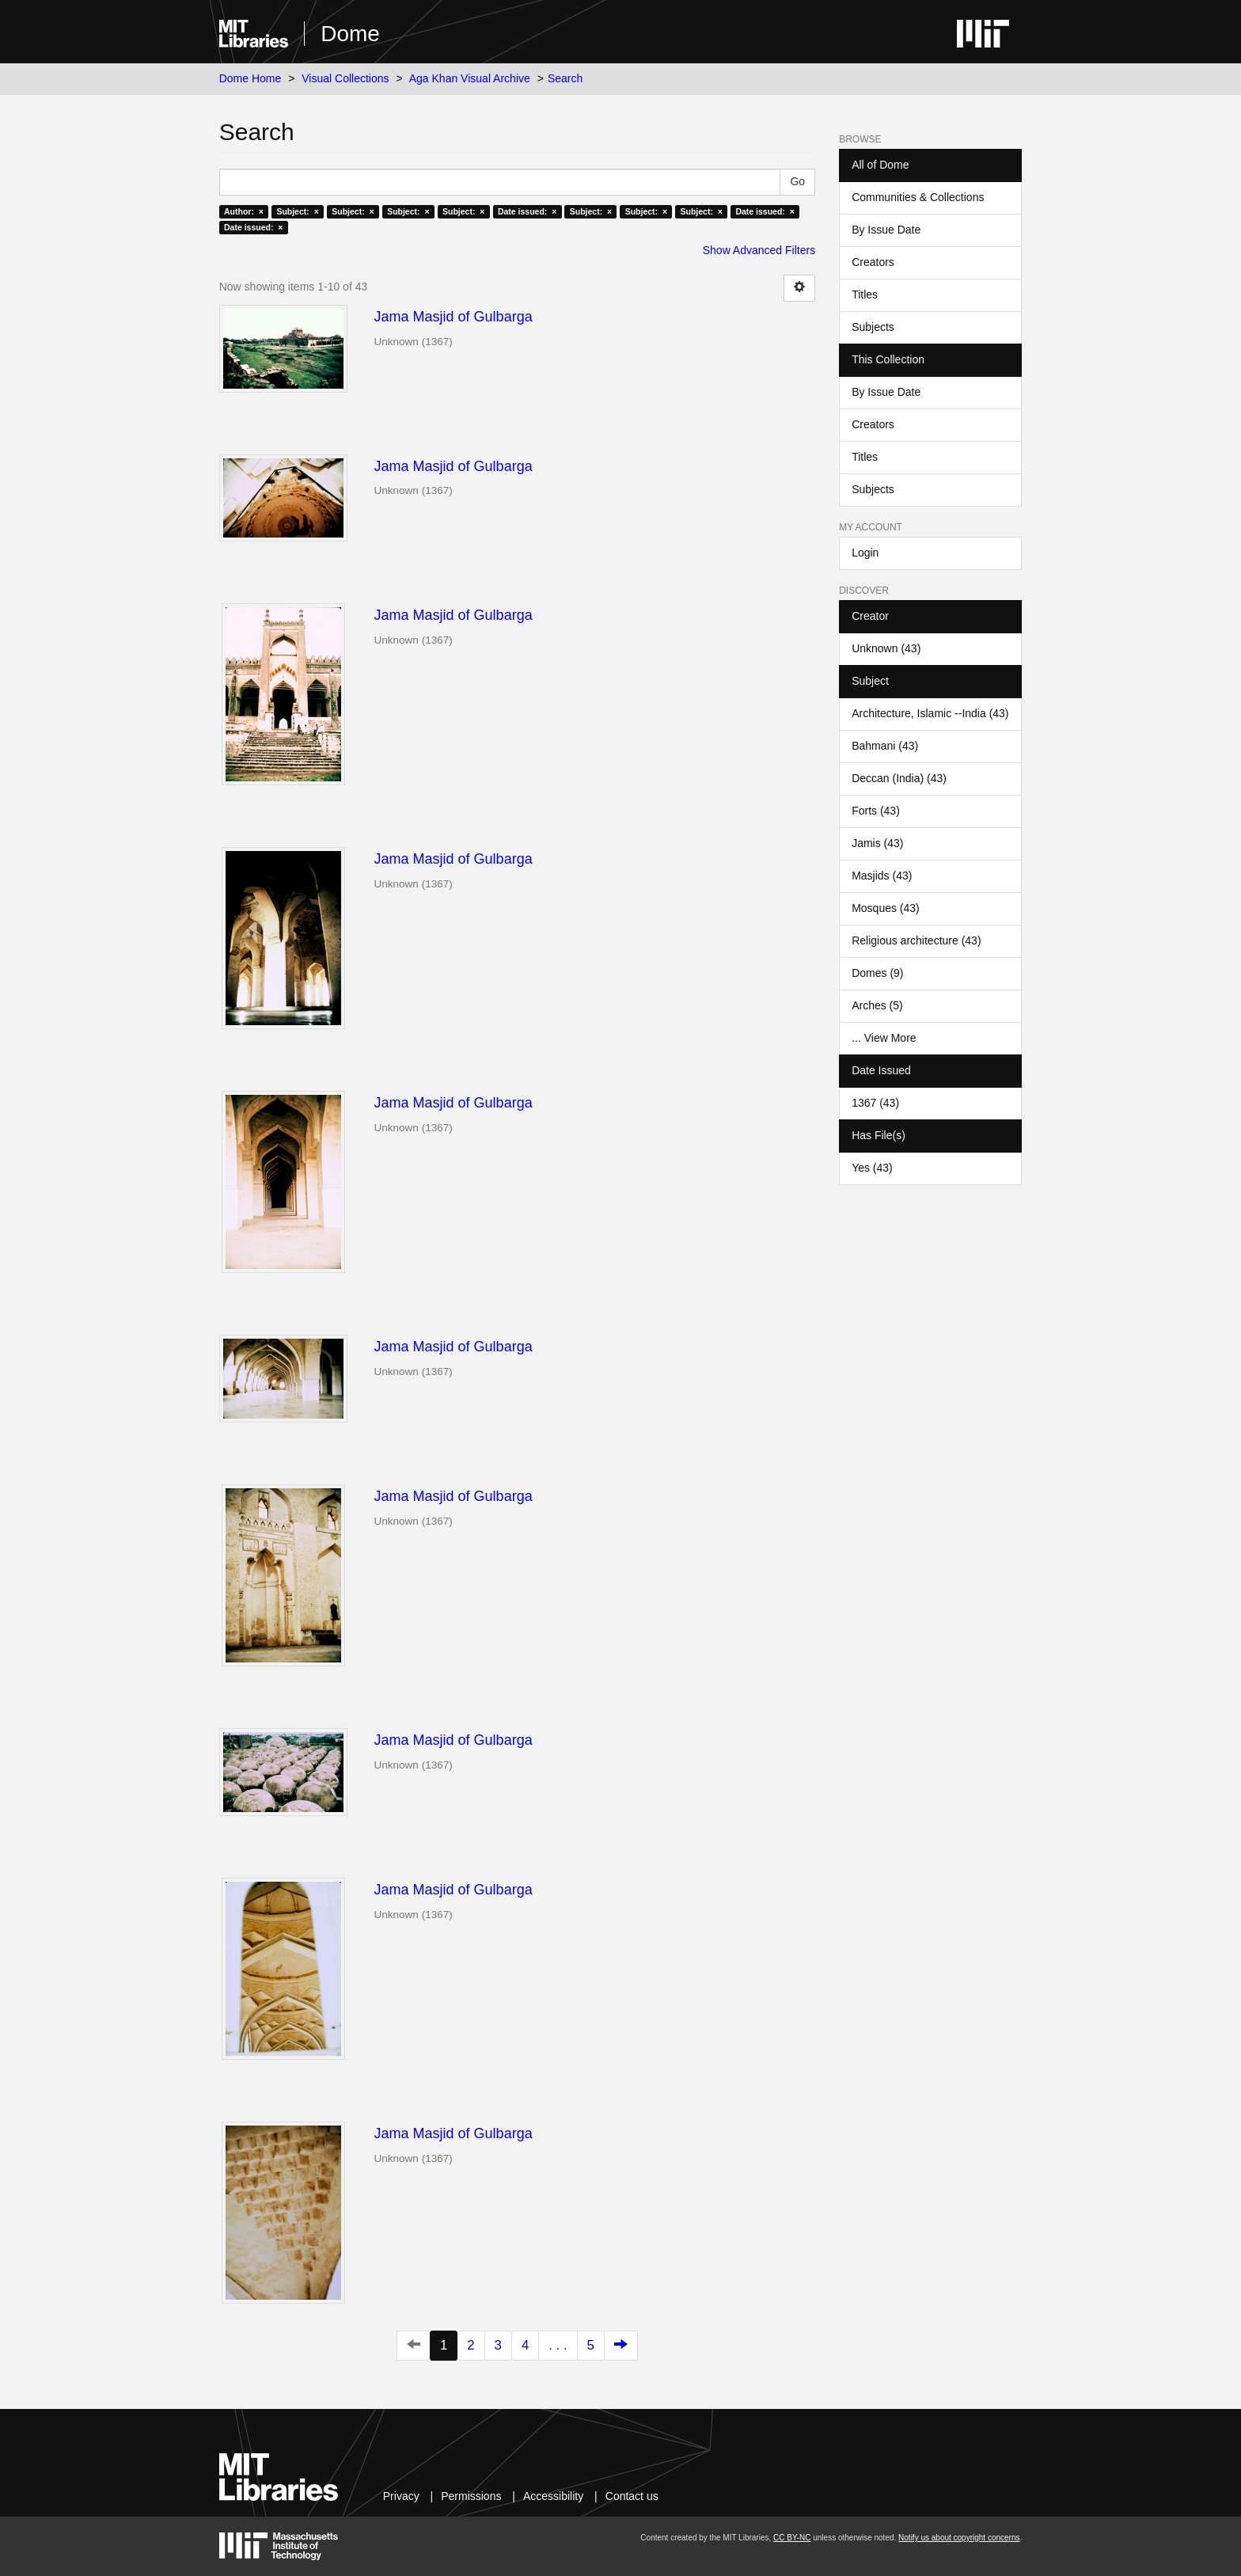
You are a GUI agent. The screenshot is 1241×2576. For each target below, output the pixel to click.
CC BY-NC (791, 2537)
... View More (884, 1038)
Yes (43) (872, 1167)
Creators (873, 262)
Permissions (471, 2496)
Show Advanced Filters (759, 250)
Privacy (401, 2496)
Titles (865, 294)
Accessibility (553, 2496)
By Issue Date (886, 229)
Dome (350, 33)
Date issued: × (527, 211)
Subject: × (297, 211)
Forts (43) (876, 810)
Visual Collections (345, 78)
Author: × (244, 211)
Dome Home (250, 78)
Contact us (631, 2496)
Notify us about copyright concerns (958, 2537)
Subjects (873, 327)
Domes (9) (877, 973)
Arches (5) (877, 1005)
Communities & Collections (918, 197)
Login (865, 552)
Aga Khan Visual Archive (469, 78)
